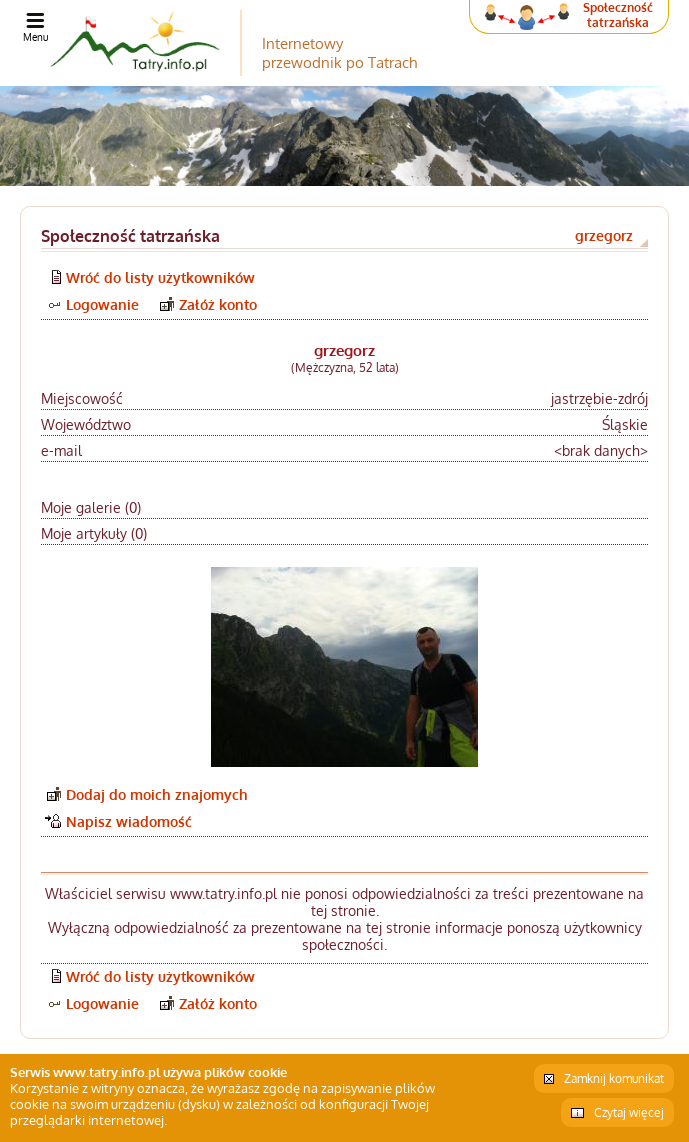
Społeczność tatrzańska (618, 15)
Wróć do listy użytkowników (160, 277)
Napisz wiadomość (129, 821)
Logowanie (102, 304)
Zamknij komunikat (614, 1078)
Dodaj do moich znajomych (157, 794)
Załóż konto (218, 304)
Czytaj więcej (629, 1112)
